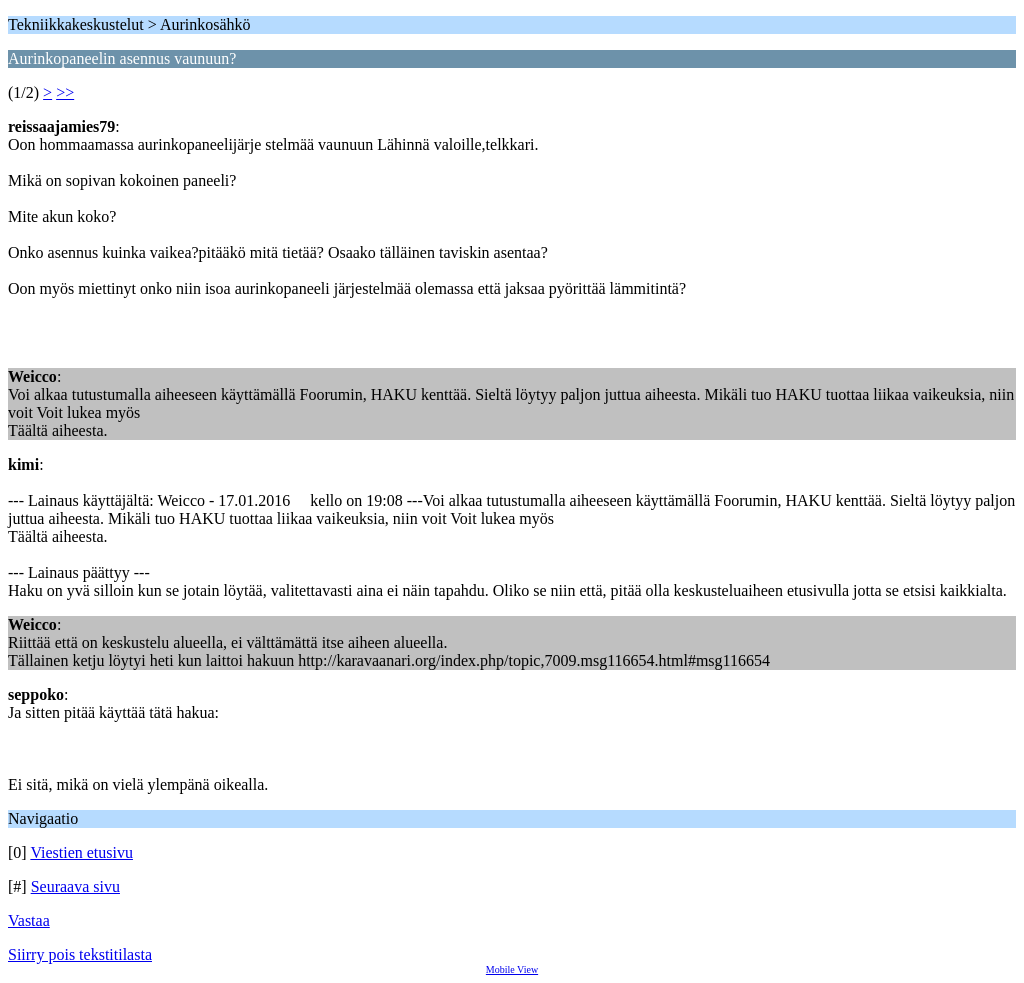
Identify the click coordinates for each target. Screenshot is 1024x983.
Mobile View (512, 969)
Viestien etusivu (81, 852)
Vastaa (29, 920)
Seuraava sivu (75, 886)
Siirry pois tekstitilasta (80, 954)
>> (65, 92)
